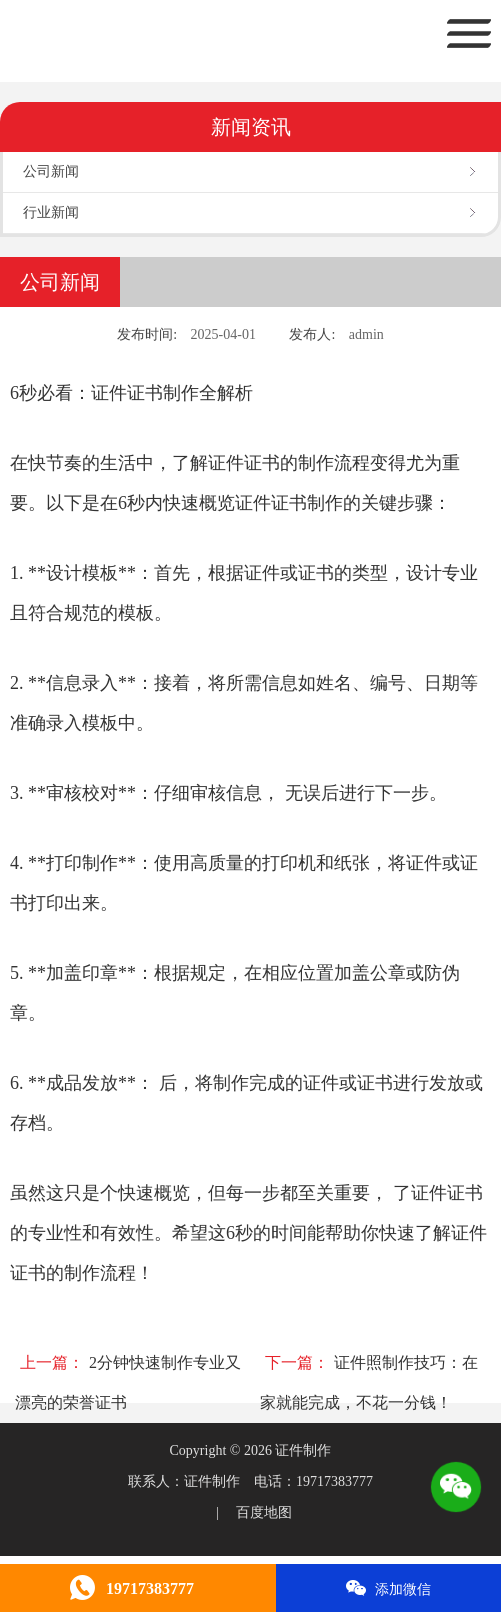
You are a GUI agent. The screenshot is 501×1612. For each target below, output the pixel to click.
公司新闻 (51, 171)
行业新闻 (51, 212)
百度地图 (264, 1512)
